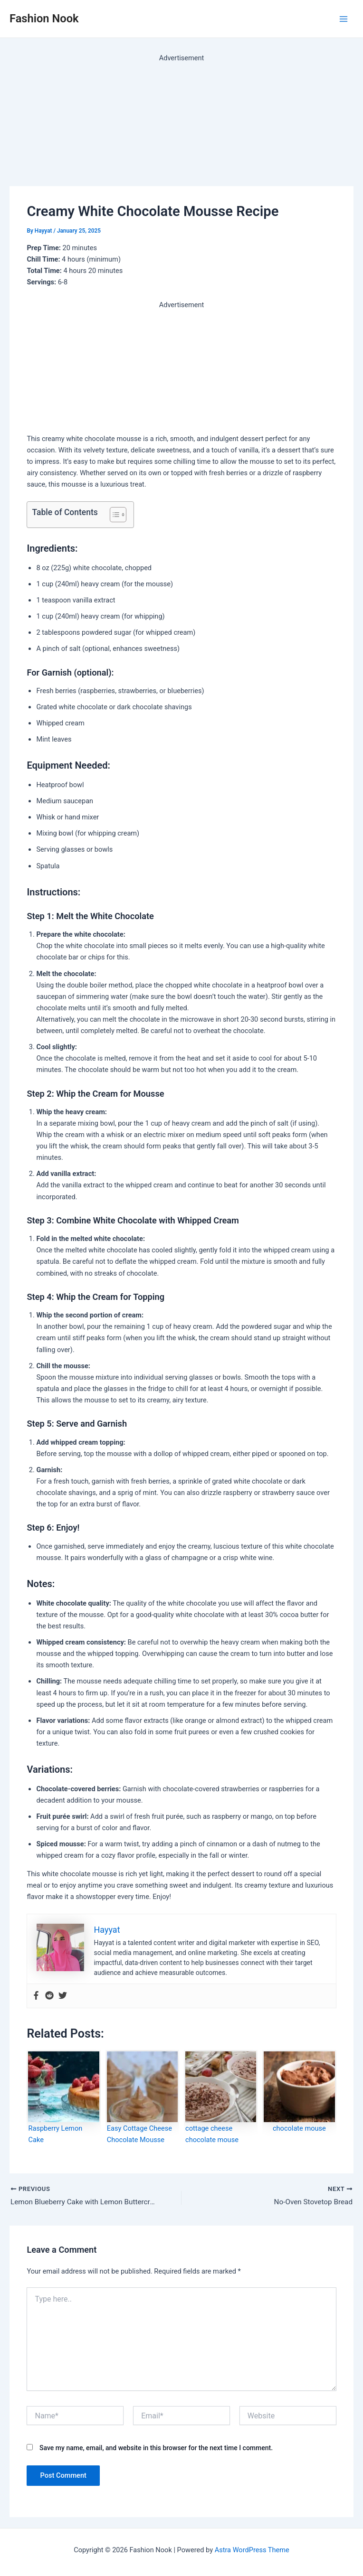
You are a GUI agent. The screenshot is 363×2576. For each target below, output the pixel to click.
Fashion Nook (44, 18)
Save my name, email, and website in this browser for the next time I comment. (156, 2449)
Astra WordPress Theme (252, 2550)
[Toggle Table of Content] (113, 515)
